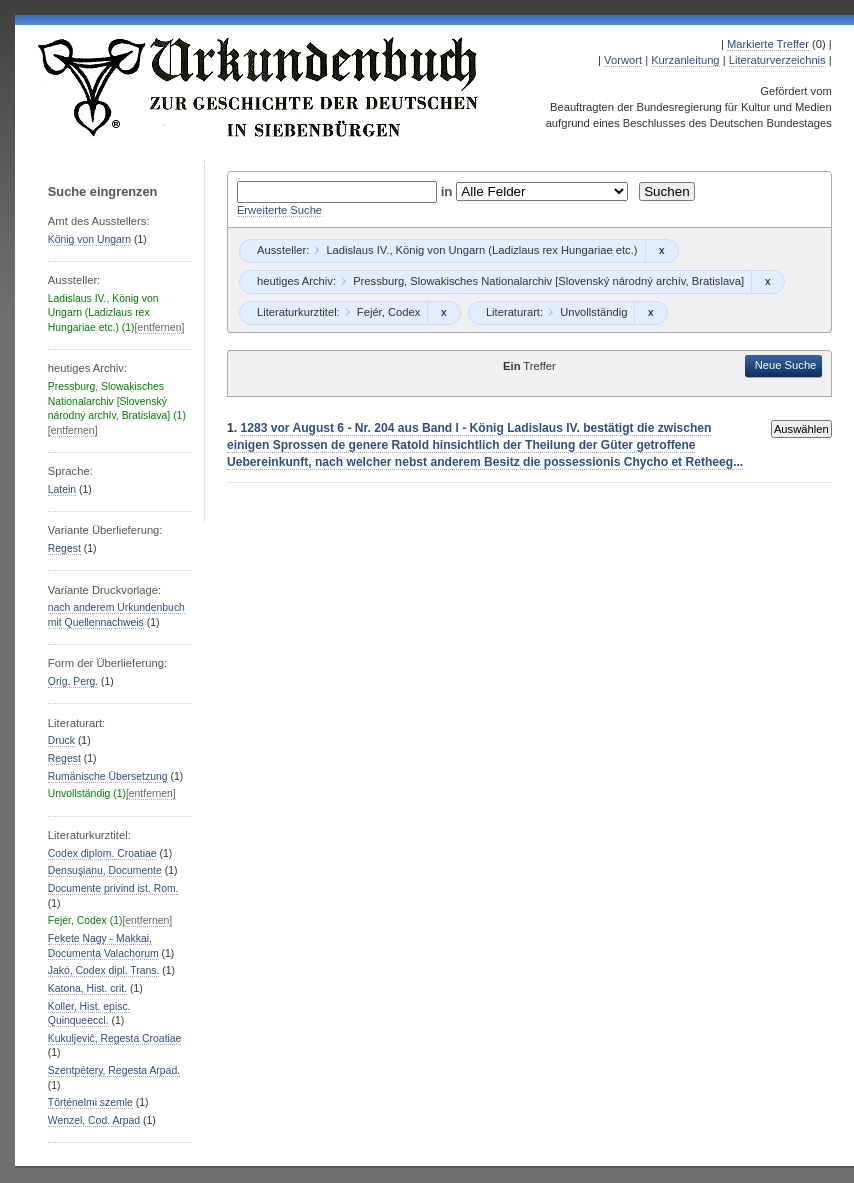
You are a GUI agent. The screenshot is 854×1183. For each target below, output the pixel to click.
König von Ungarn (89, 239)
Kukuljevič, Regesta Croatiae (115, 1038)
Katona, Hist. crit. (87, 988)
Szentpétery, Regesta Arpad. (114, 1070)
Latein (62, 489)
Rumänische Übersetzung (108, 776)
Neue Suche (786, 365)
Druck (61, 740)
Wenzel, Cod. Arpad (94, 1120)
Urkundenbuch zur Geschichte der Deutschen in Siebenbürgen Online (259, 87)
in (449, 191)
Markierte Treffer (768, 44)
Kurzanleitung (685, 60)
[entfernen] (160, 327)
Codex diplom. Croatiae (102, 853)
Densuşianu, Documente (105, 870)
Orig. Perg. (73, 681)
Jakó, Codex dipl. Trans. (104, 970)
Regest (64, 548)
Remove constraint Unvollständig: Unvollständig (650, 313)
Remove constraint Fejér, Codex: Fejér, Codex (443, 313)
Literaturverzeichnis (777, 60)
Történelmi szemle (90, 1102)
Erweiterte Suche (279, 210)
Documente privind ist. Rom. (113, 888)
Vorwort (623, 60)
